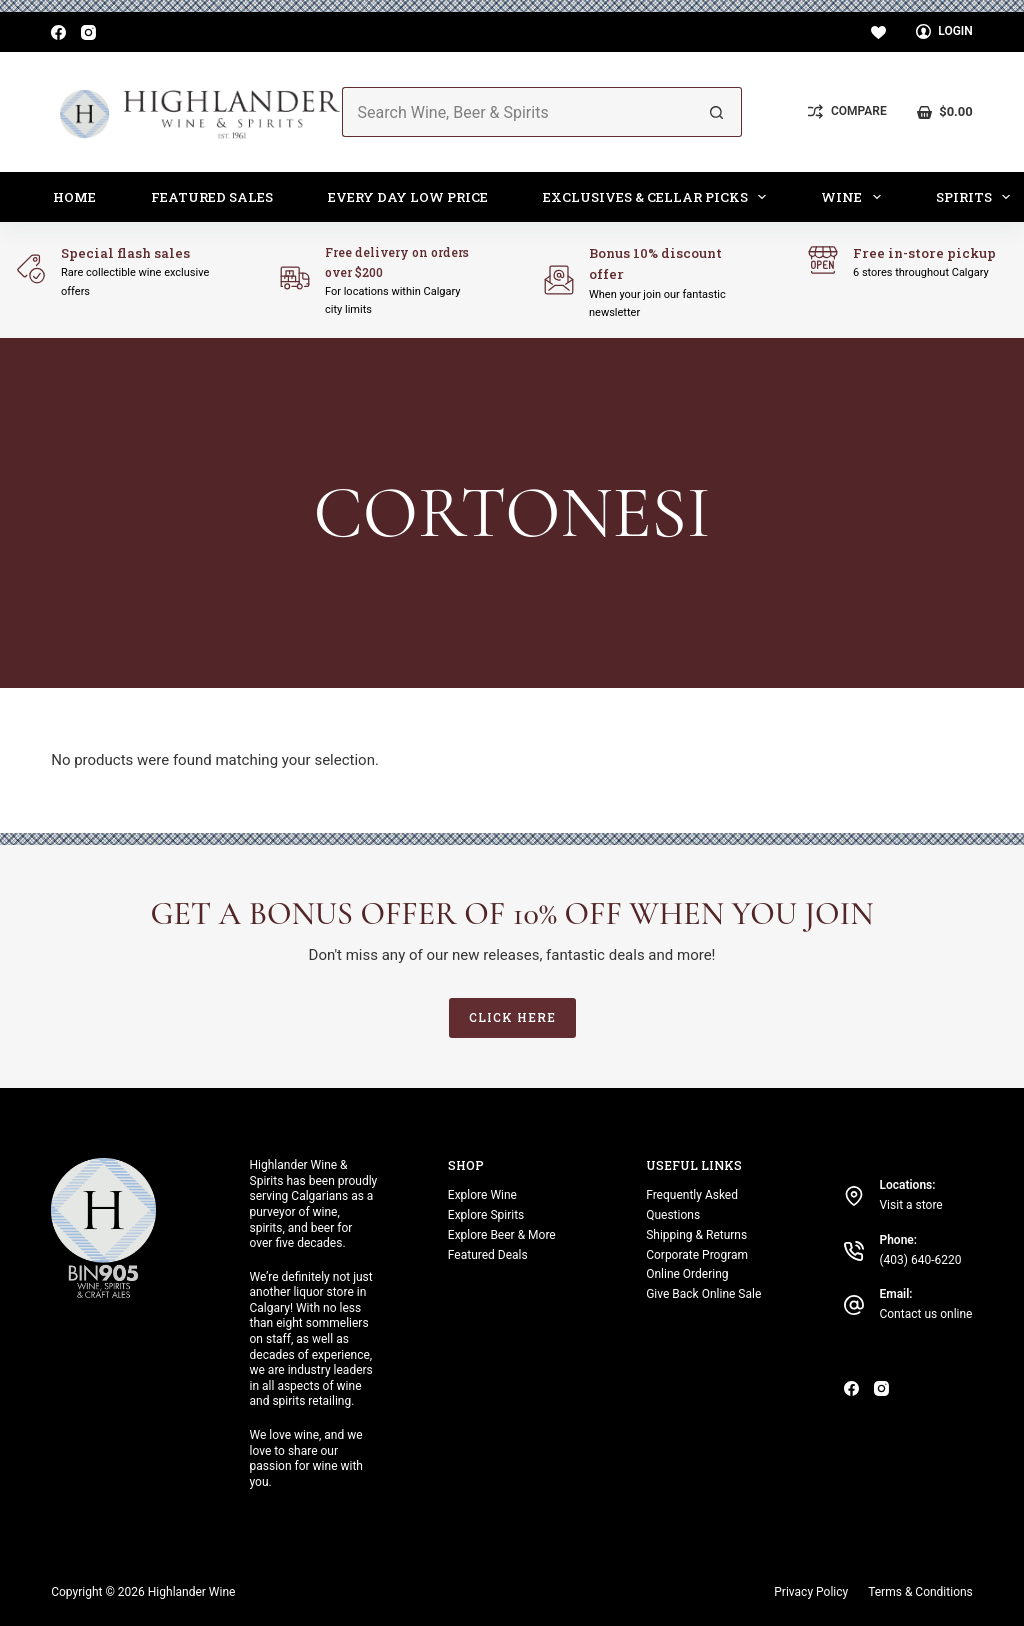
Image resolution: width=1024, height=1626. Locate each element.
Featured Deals (488, 1255)
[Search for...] (517, 112)
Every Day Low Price (408, 197)
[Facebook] (58, 32)
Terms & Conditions (920, 1592)
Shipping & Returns (696, 1235)
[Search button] (717, 112)
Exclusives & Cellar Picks (659, 197)
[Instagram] (88, 32)
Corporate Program (697, 1255)
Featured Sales (212, 197)
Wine (855, 197)
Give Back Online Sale (703, 1294)
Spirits (977, 197)
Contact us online (925, 1314)
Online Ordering (687, 1274)
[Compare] (847, 112)
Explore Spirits (486, 1215)
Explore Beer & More (502, 1235)
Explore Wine (482, 1195)
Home (74, 197)
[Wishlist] (878, 32)
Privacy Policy (811, 1592)
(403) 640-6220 (920, 1260)
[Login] (944, 32)
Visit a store (910, 1205)
